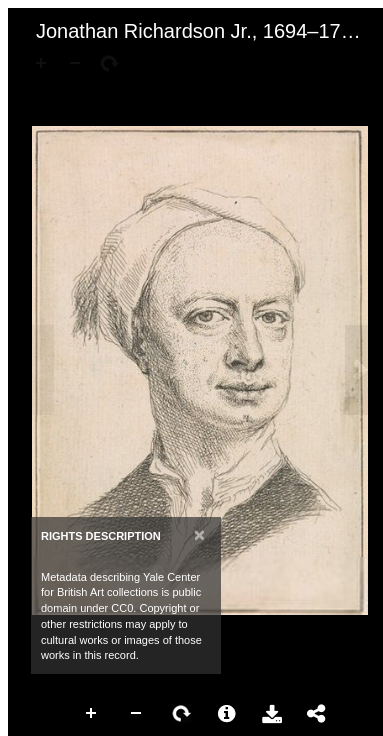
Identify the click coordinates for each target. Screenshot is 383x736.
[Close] (199, 534)
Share (317, 714)
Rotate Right (182, 714)
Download (272, 714)
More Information (227, 714)
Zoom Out (137, 714)
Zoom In (92, 714)
